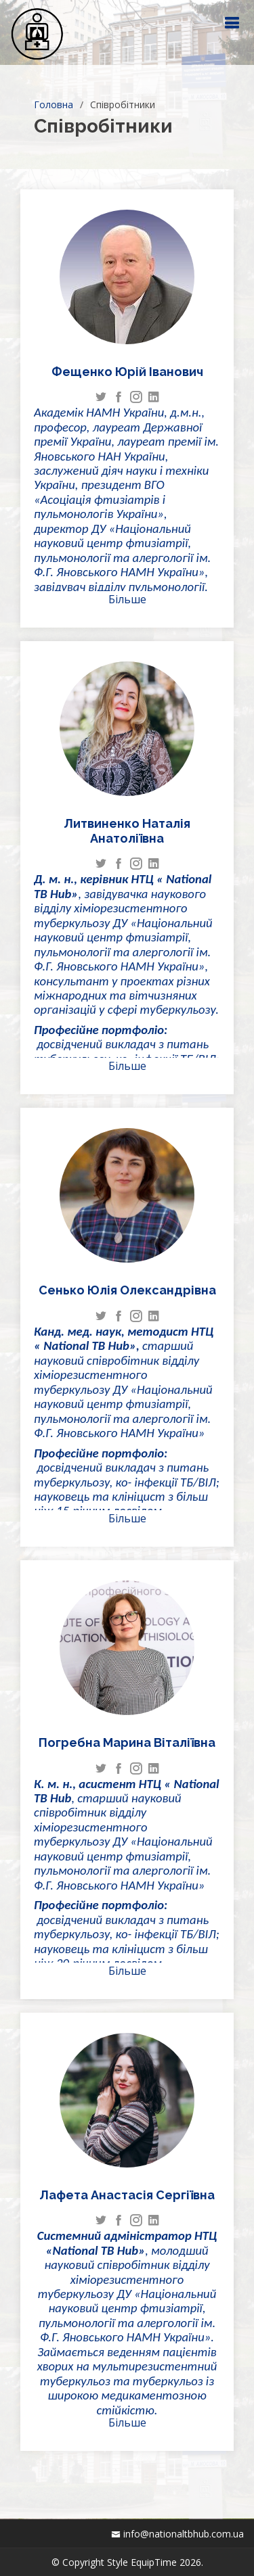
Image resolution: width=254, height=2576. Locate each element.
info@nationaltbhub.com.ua (183, 2533)
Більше (127, 599)
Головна (53, 104)
